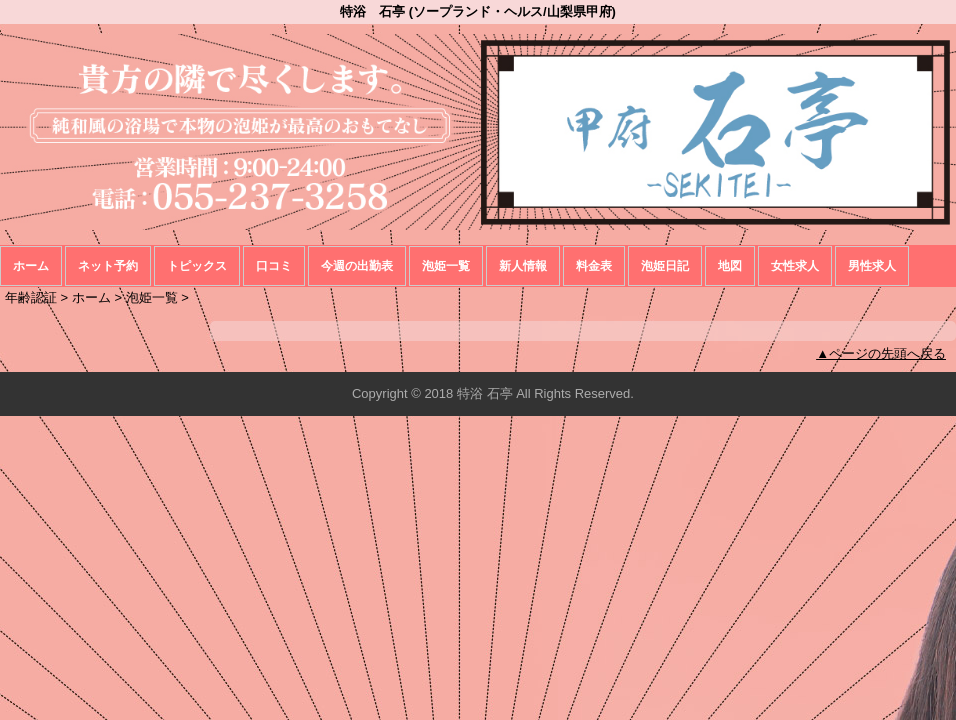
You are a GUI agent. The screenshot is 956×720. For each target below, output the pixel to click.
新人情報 (523, 266)
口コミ (274, 266)
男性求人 (872, 266)
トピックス (197, 266)
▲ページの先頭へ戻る (881, 353)
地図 (730, 266)
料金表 (594, 266)
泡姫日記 (665, 266)
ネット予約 (108, 266)
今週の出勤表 (357, 266)
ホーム (31, 266)
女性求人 (795, 266)
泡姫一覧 (446, 266)
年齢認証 (31, 297)
